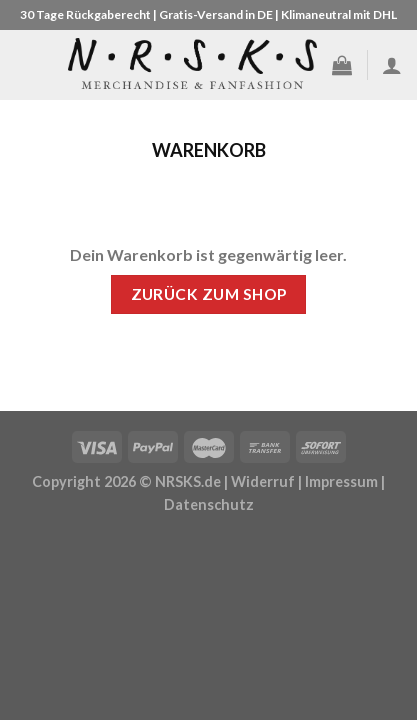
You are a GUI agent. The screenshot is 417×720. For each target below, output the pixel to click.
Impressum (341, 481)
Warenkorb (209, 150)
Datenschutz (209, 504)
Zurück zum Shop (209, 294)
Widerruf (263, 481)
